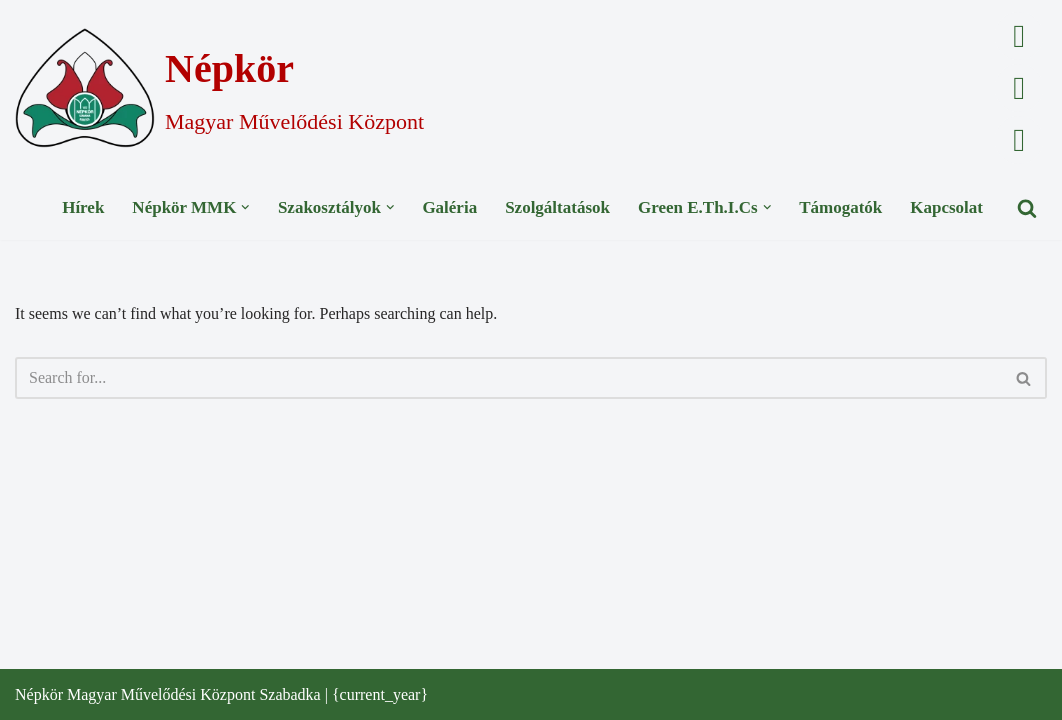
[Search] (1027, 208)
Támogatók (840, 207)
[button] (245, 207)
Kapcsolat (946, 207)
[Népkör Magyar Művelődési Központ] (219, 88)
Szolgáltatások (557, 207)
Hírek (83, 207)
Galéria (449, 207)
